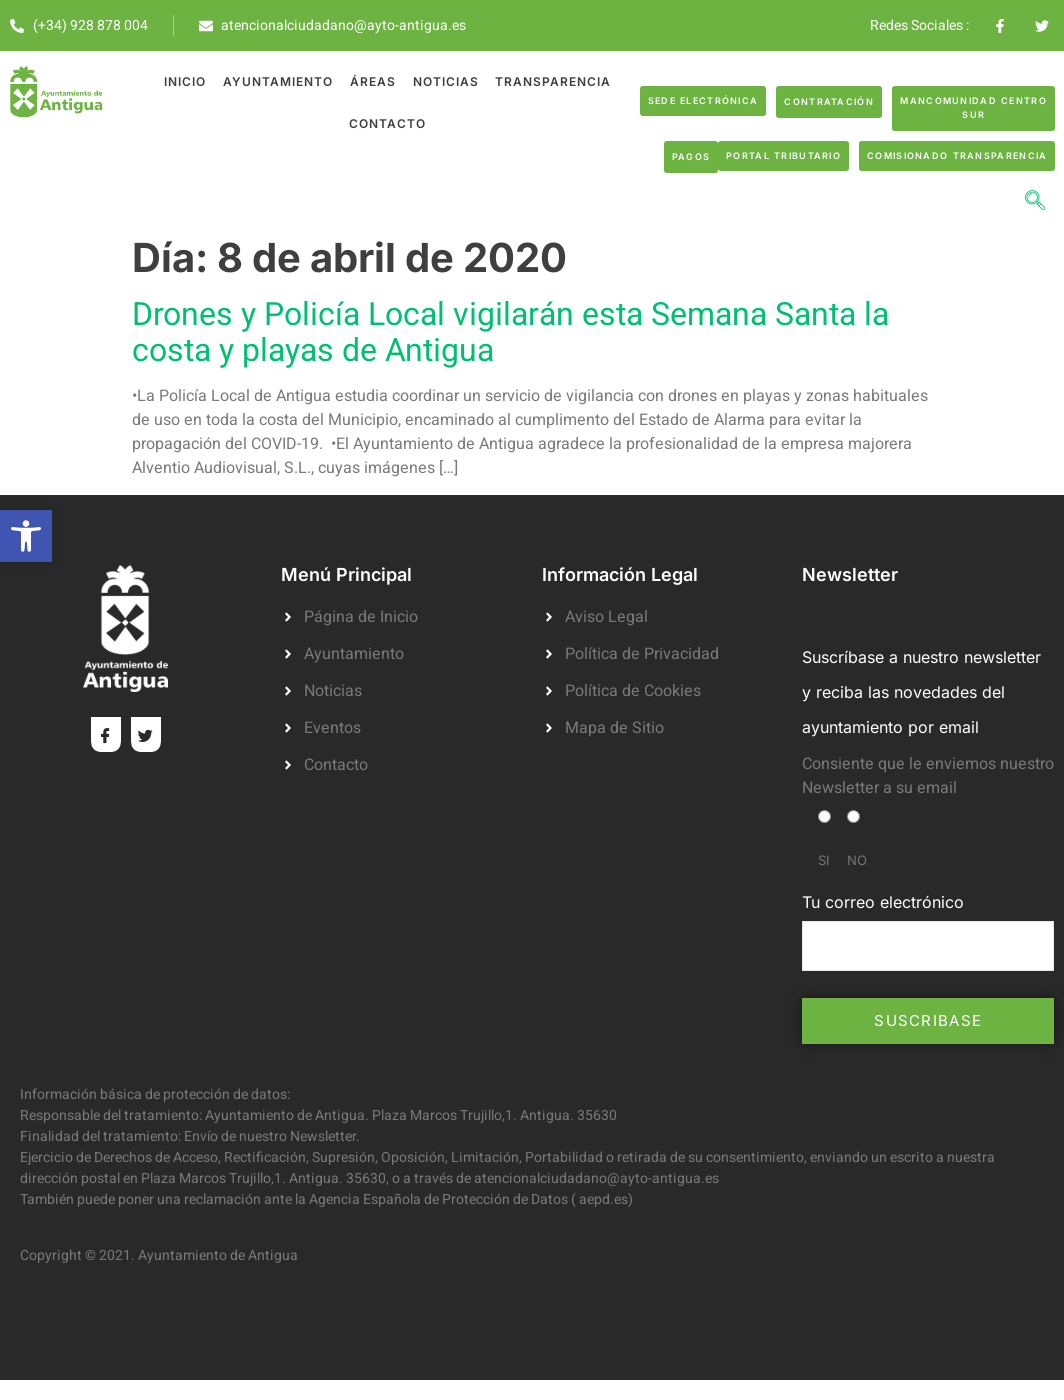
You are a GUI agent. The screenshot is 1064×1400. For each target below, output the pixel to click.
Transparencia (552, 81)
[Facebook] (106, 734)
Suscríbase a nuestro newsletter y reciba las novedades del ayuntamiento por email (921, 692)
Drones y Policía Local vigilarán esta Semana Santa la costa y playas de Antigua (510, 332)
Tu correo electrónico (928, 931)
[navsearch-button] (1035, 203)
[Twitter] (146, 734)
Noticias (445, 81)
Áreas (373, 81)
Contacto (387, 123)
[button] (26, 536)
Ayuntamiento (279, 81)
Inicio (187, 81)
